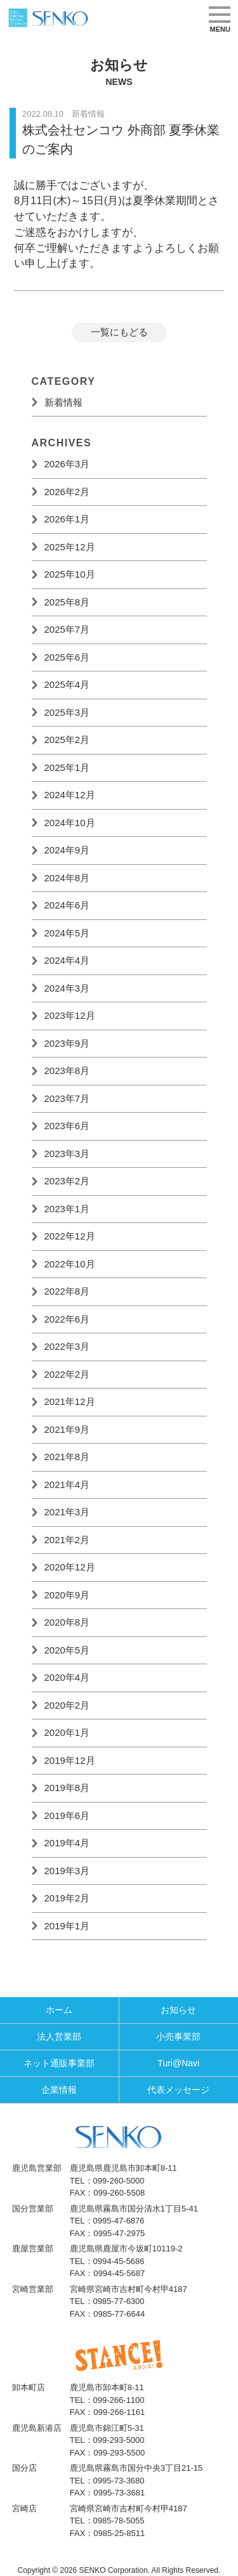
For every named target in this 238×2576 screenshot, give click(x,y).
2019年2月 (67, 1898)
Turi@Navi (178, 2063)
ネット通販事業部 (59, 2063)
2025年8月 (67, 602)
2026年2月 (67, 491)
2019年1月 (67, 1925)
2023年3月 (67, 1153)
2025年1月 (67, 767)
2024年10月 (69, 822)
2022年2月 (67, 1374)
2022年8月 (67, 1291)
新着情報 (63, 402)
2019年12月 (69, 1760)
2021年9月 (67, 1429)
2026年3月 (67, 463)
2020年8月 (67, 1622)
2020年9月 (67, 1594)
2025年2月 (67, 739)
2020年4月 (67, 1677)
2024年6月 (67, 905)
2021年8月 (67, 1456)
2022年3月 (67, 1346)
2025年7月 (67, 629)
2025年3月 (67, 712)
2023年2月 (67, 1180)
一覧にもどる (119, 332)
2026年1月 (67, 519)
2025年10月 (69, 574)
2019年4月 (67, 1842)
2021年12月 (69, 1401)
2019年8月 (67, 1787)
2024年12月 (69, 794)
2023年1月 (67, 1208)
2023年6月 (67, 1125)
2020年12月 (69, 1567)
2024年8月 (67, 877)
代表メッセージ (178, 2090)
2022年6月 (67, 1319)
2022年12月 (69, 1236)
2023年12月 (69, 1015)
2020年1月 (67, 1732)
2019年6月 (67, 1815)
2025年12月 (69, 546)
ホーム (59, 2010)
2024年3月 (67, 988)
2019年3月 (67, 1870)
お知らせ (178, 2010)
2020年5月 (67, 1650)
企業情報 (59, 2090)
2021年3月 (67, 1511)
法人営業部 (59, 2036)
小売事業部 (178, 2036)
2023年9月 (67, 1043)
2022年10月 (69, 1264)
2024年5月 (67, 933)
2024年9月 (67, 850)
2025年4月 (67, 684)
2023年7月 (67, 1098)
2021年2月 (67, 1539)
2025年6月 (67, 657)
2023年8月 (67, 1070)
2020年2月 (67, 1705)
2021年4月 (67, 1484)
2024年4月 (67, 960)
